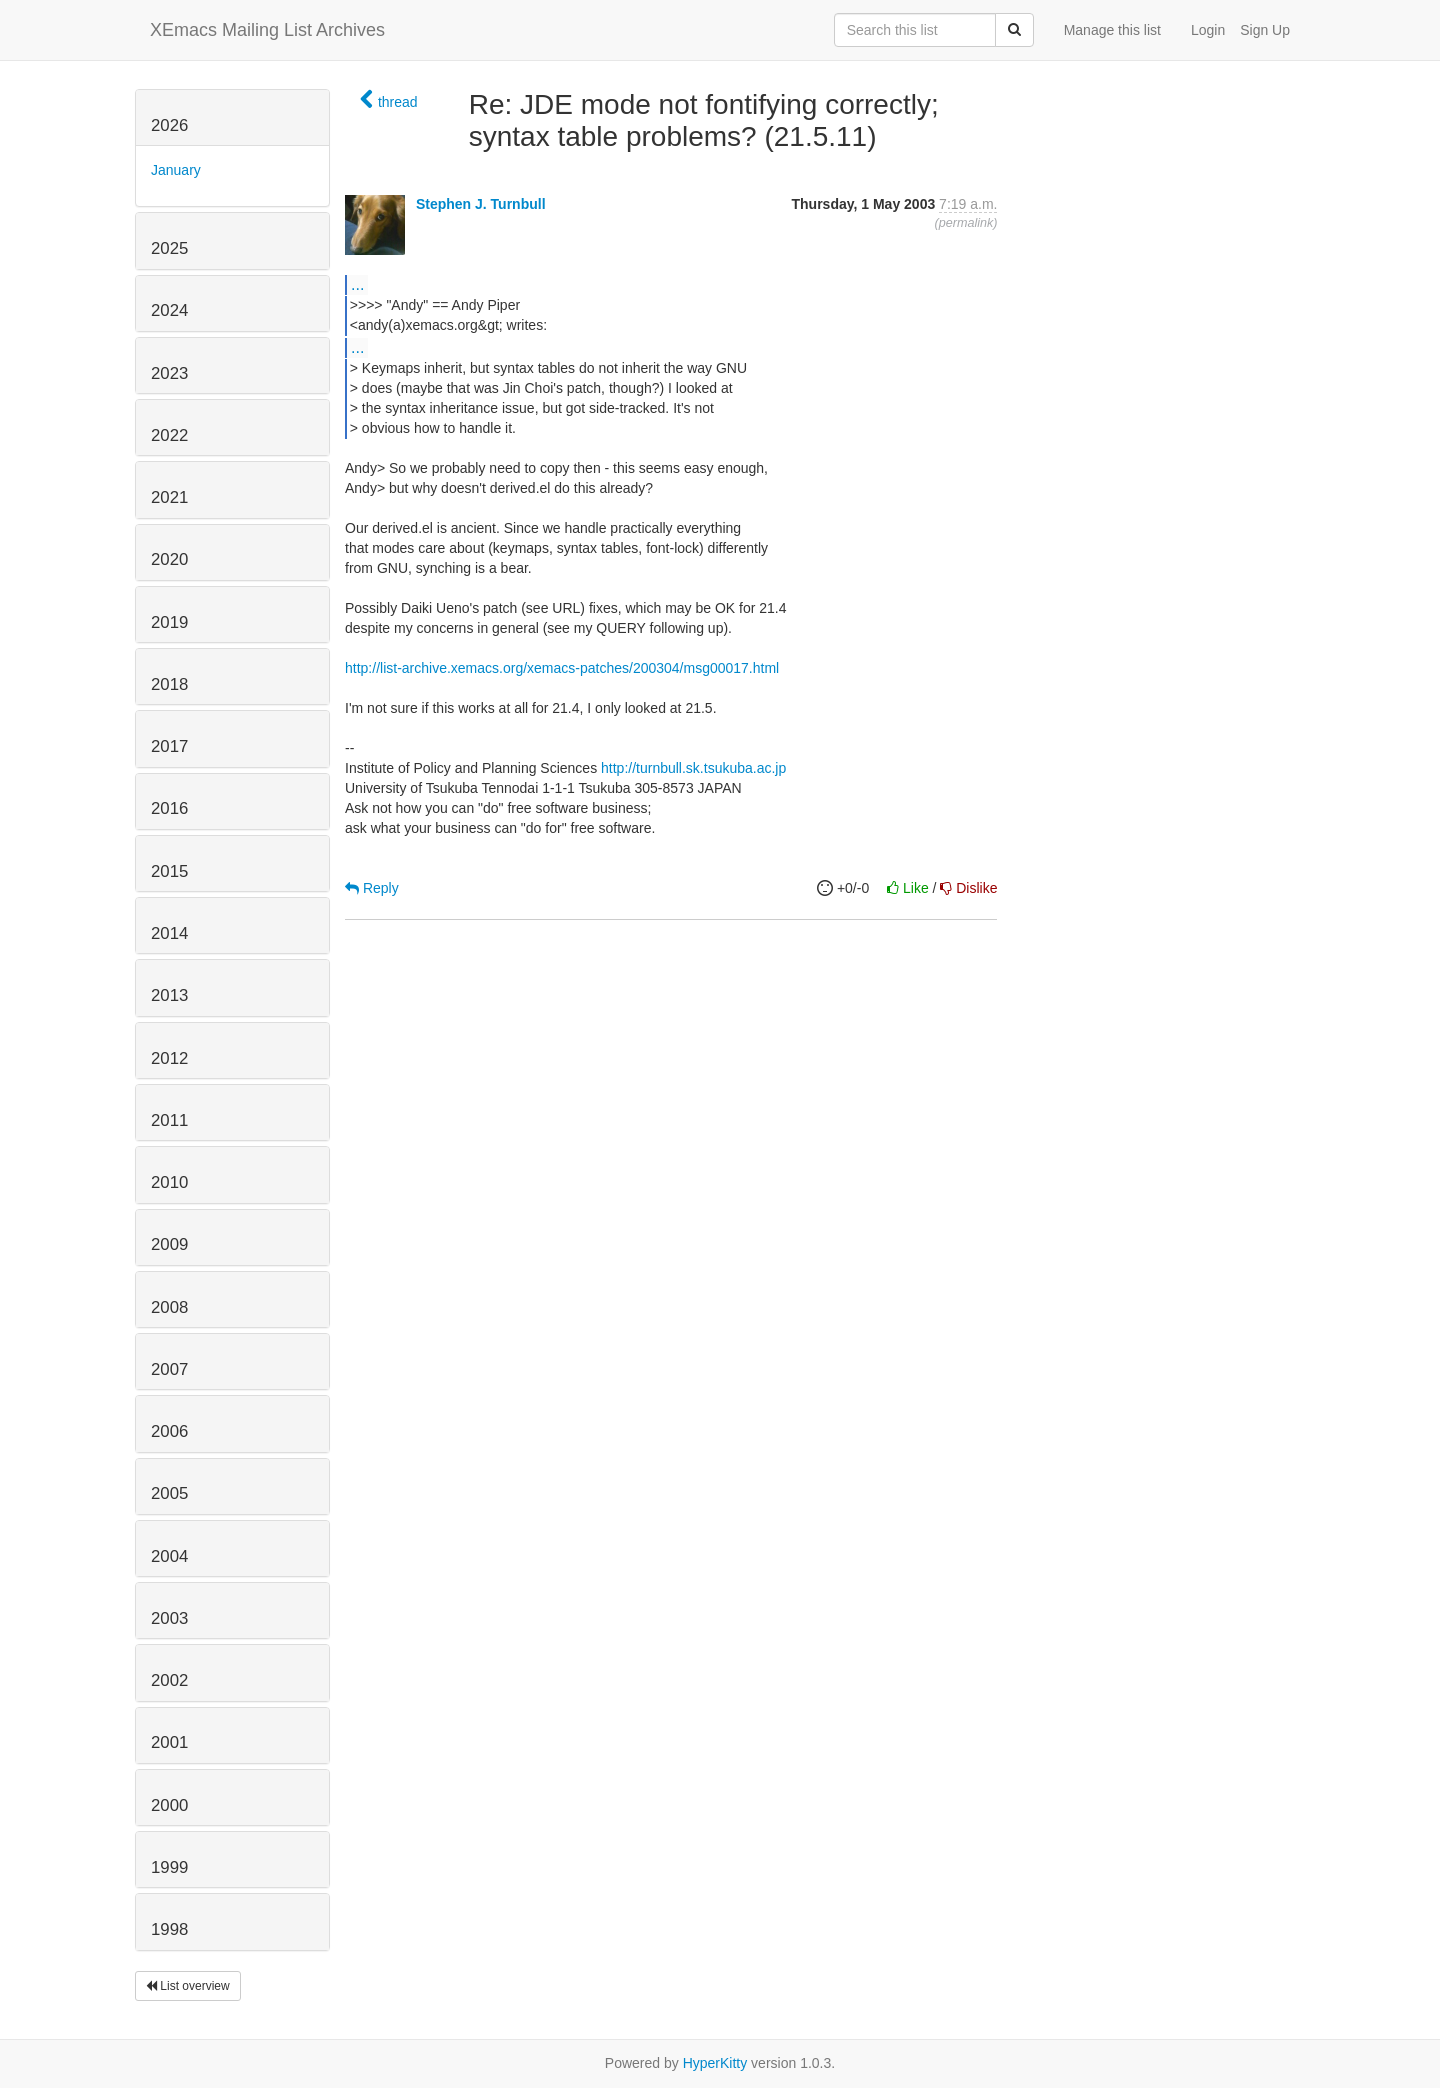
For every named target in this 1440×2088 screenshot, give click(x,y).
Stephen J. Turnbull (481, 204)
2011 (169, 1120)
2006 (169, 1431)
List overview (188, 1986)
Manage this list (1112, 30)
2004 (169, 1556)
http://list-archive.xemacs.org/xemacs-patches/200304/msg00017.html (562, 668)
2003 (169, 1618)
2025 (169, 248)
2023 (169, 373)
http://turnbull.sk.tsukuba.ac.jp (693, 768)
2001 (169, 1742)
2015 (169, 871)
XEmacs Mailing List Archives (267, 30)
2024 (169, 310)
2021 (169, 497)
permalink (966, 223)
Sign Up (1265, 30)
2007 (169, 1369)
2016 (169, 808)
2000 (169, 1805)
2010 (169, 1182)
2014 (169, 933)
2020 (169, 559)
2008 (169, 1307)
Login (1208, 30)
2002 (169, 1680)
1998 (169, 1929)
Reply (372, 888)
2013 (169, 995)
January (176, 170)
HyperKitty (715, 2063)
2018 (169, 684)
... (357, 284)
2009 (169, 1244)
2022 (169, 435)
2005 (169, 1493)
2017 (169, 746)
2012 (169, 1058)
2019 (169, 622)
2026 (169, 125)
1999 (169, 1867)
